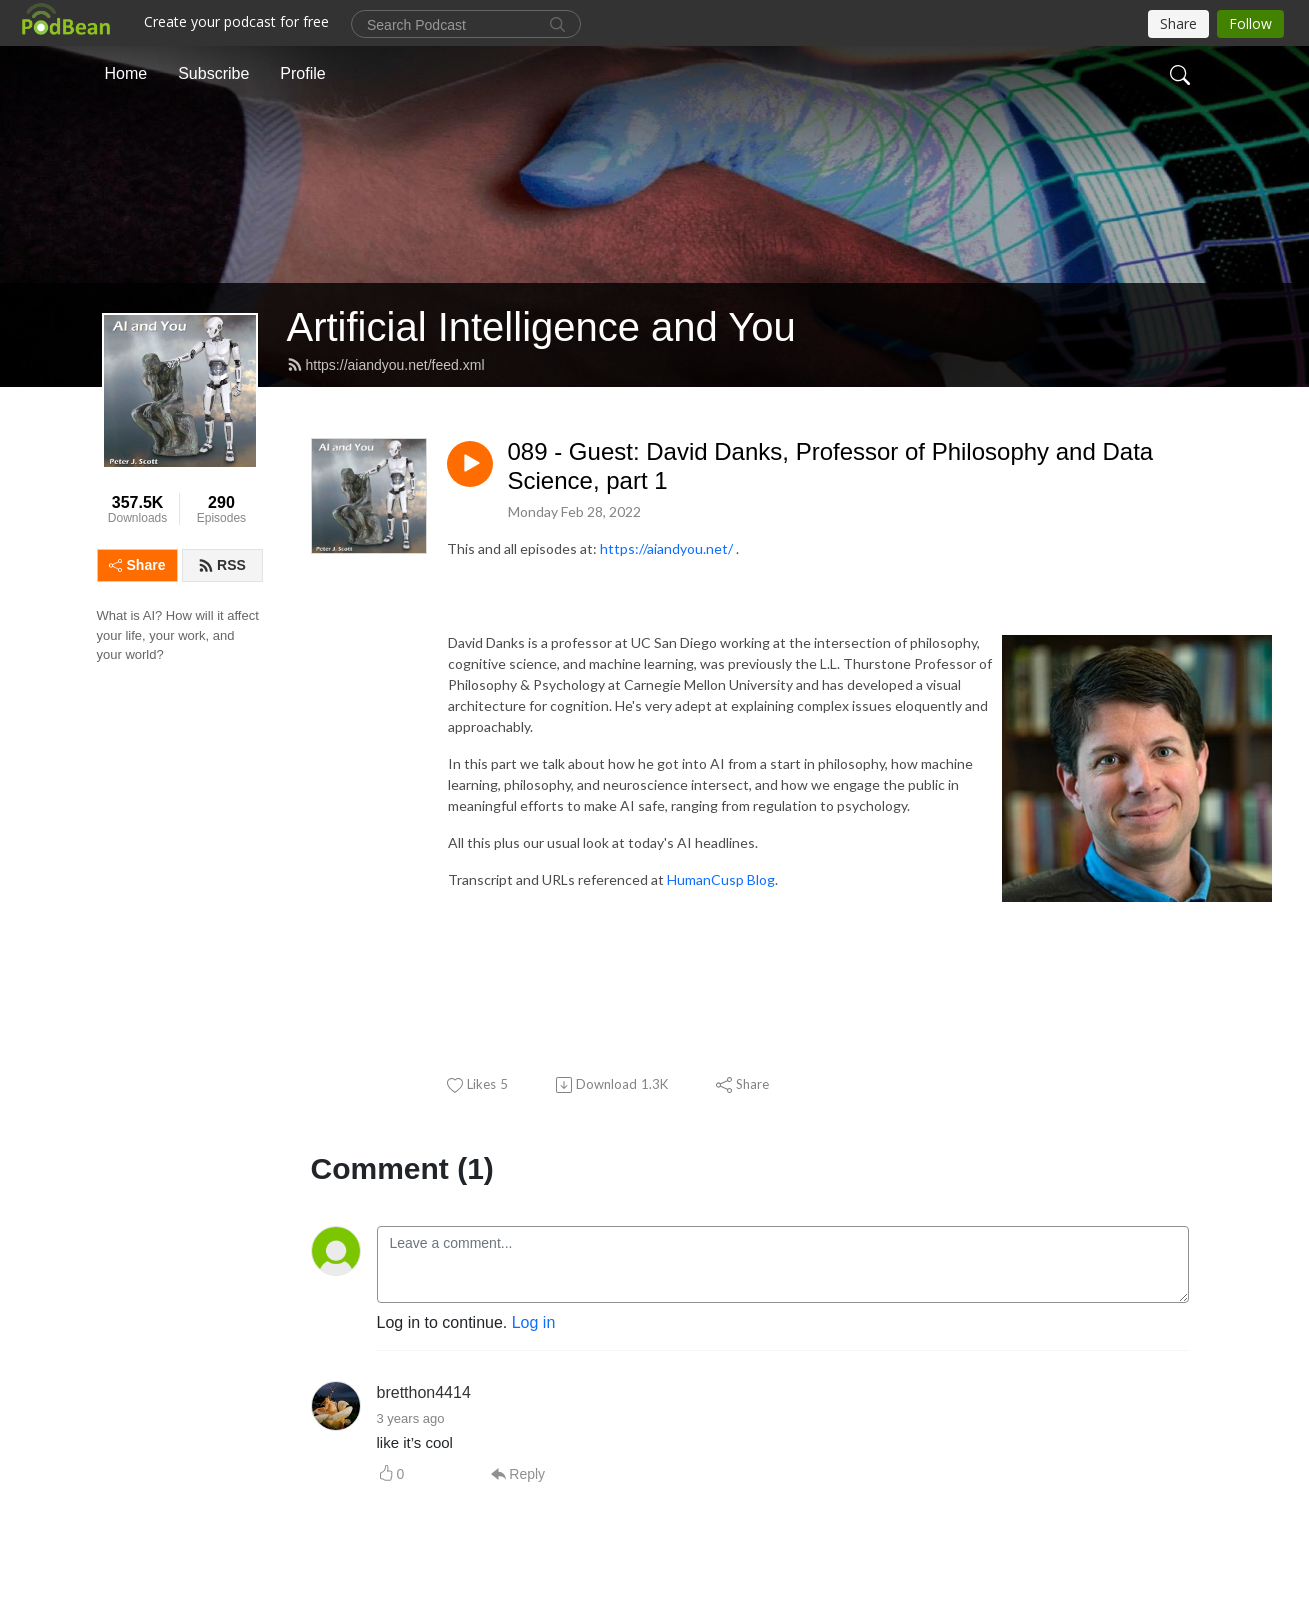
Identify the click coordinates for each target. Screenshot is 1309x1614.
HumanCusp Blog (721, 879)
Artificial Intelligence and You (541, 327)
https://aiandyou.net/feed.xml (386, 365)
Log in (534, 1322)
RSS (222, 565)
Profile (302, 73)
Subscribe (213, 73)
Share (137, 565)
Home (126, 73)
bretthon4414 (424, 1392)
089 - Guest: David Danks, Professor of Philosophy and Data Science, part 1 (831, 466)
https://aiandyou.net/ (666, 548)
